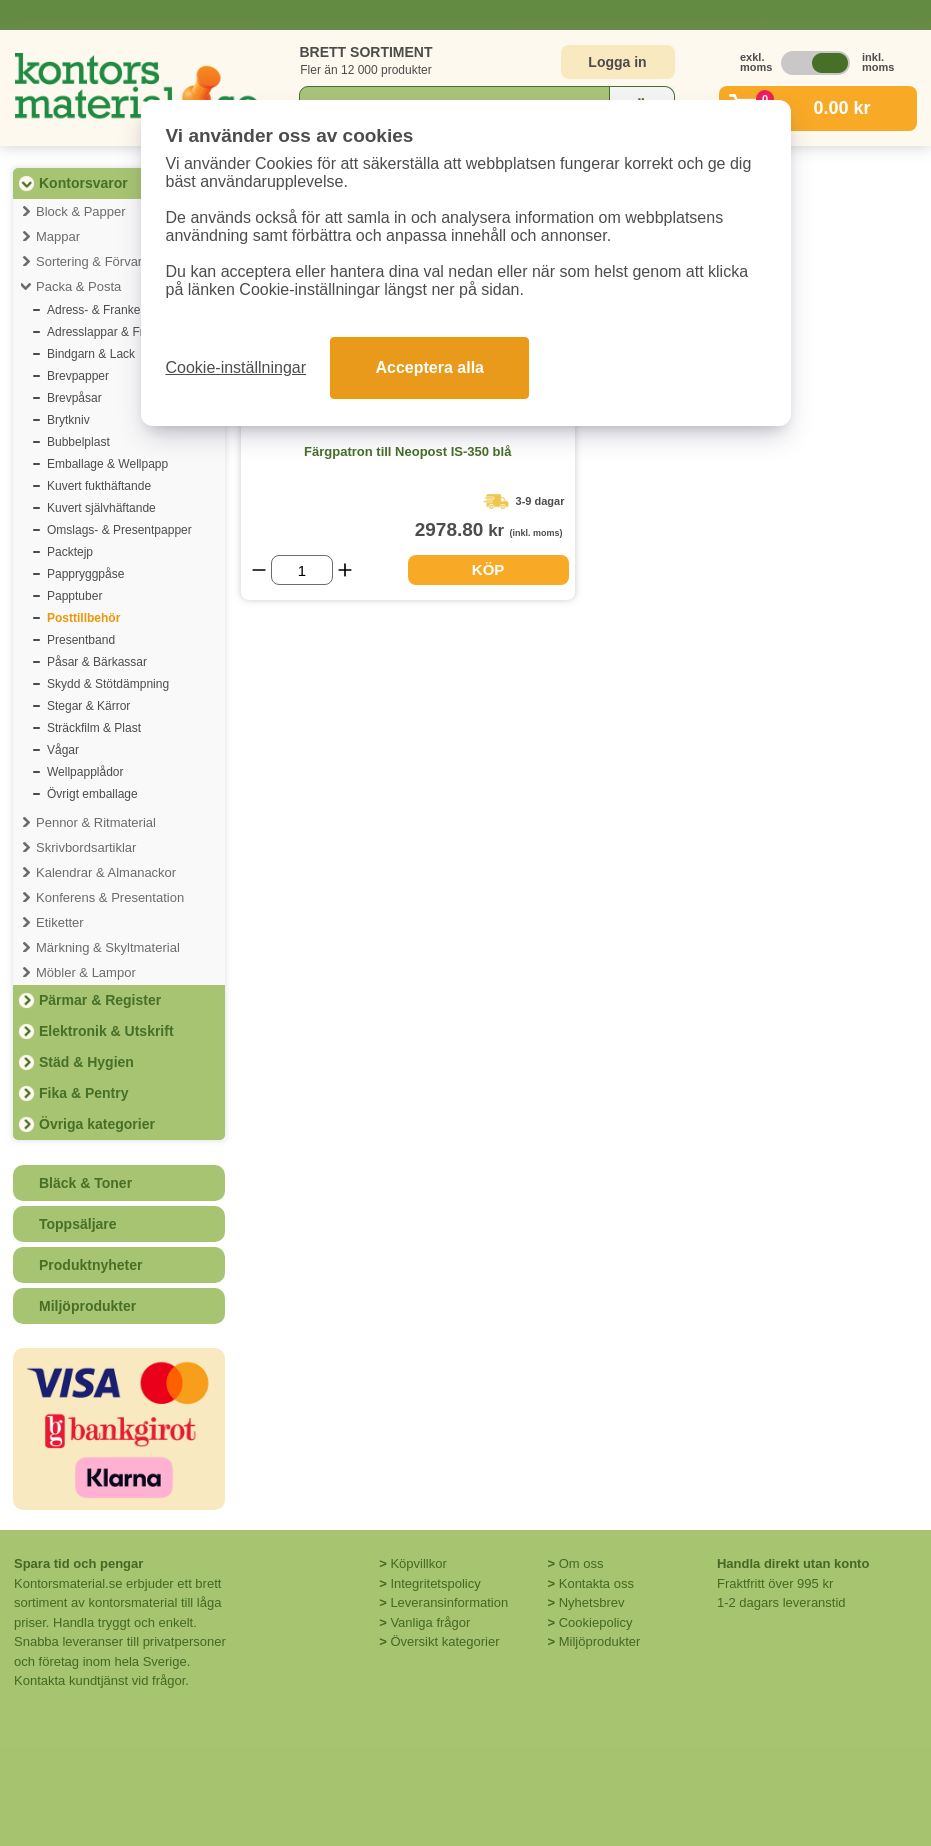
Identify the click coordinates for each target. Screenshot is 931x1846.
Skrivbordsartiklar (86, 847)
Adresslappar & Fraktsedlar (119, 332)
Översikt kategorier (444, 1641)
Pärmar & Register (100, 1000)
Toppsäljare (78, 1224)
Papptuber (74, 596)
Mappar (58, 236)
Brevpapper (78, 376)
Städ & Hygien (86, 1062)
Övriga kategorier (97, 1124)
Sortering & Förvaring (98, 261)
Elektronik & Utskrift (106, 1031)
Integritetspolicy (435, 1583)
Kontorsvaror (83, 183)
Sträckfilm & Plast (94, 728)
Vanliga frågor (430, 1622)
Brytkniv (68, 420)
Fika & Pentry (83, 1093)
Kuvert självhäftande (101, 508)
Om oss (581, 1563)
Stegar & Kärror (88, 706)
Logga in (617, 62)
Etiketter (60, 922)
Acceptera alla (429, 367)
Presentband (81, 640)
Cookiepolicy (596, 1622)
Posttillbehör (83, 618)
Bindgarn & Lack (91, 354)
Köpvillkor (418, 1563)
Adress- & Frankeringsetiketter (128, 310)
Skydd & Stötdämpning (108, 684)
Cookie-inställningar (236, 367)
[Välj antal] (302, 570)
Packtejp (70, 552)
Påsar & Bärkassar (97, 662)
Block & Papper (81, 211)
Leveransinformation (449, 1602)
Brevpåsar (74, 398)
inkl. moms (873, 62)
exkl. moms (751, 62)
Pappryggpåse (85, 574)
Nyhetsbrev (592, 1602)
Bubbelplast (78, 442)
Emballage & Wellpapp (107, 464)
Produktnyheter (90, 1265)
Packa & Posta (78, 286)
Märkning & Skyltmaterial (108, 947)
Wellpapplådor (85, 772)
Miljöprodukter (87, 1306)
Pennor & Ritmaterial (96, 822)
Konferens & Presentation (110, 897)
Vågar (63, 750)
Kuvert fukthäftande (99, 486)
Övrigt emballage (92, 794)
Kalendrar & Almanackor (106, 872)
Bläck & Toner (85, 1183)
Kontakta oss (596, 1583)
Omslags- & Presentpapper (119, 530)
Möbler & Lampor (86, 972)
